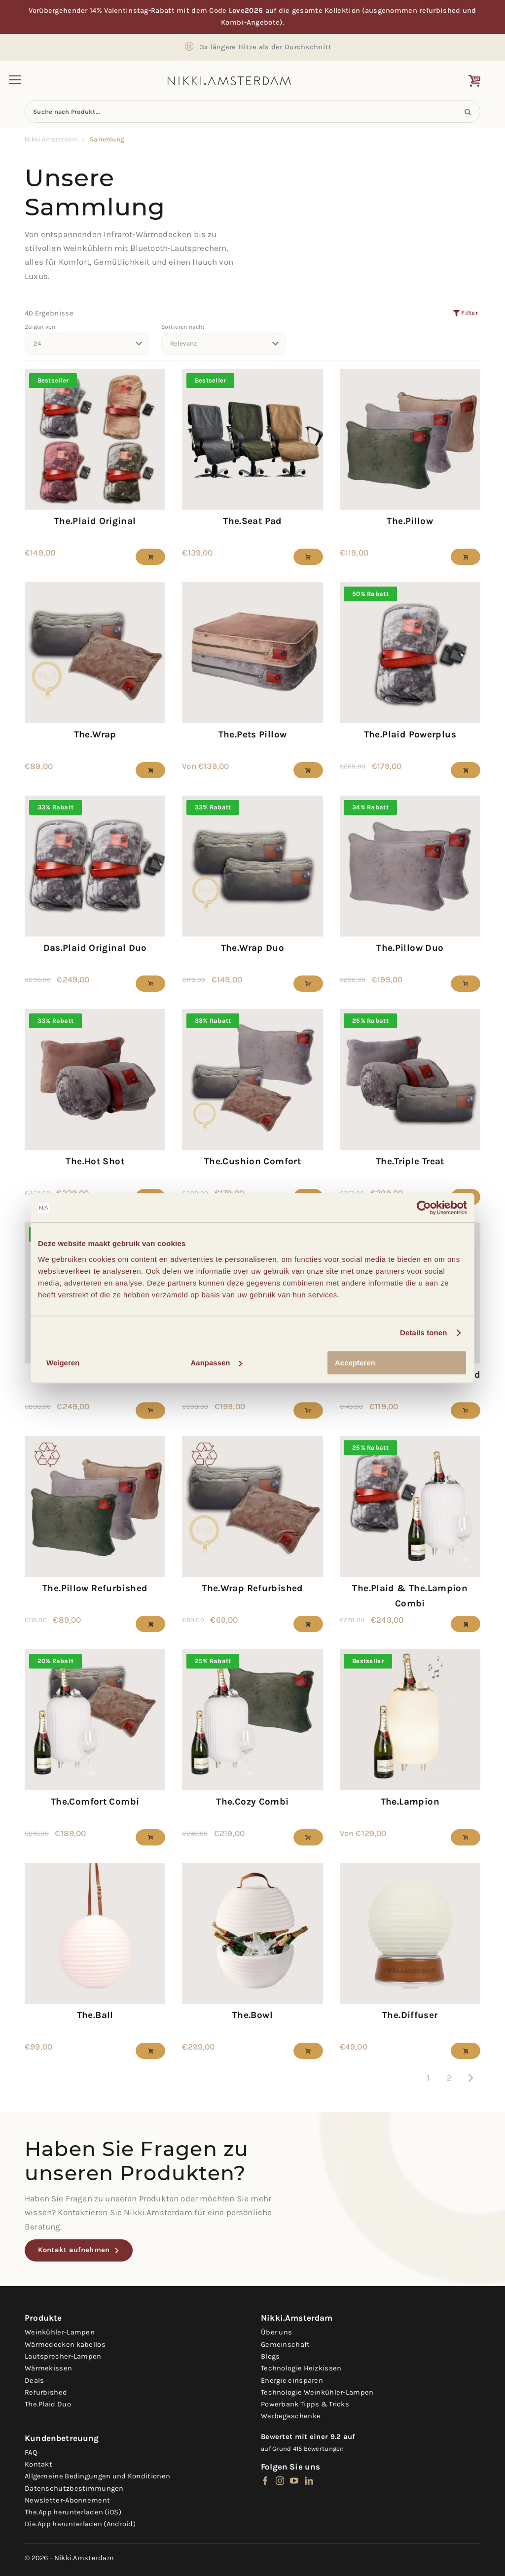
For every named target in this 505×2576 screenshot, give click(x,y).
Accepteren (355, 1362)
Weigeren (62, 1362)
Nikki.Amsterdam (51, 139)
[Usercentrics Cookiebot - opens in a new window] (424, 1207)
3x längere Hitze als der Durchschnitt (266, 47)
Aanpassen (216, 1362)
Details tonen (423, 1332)
